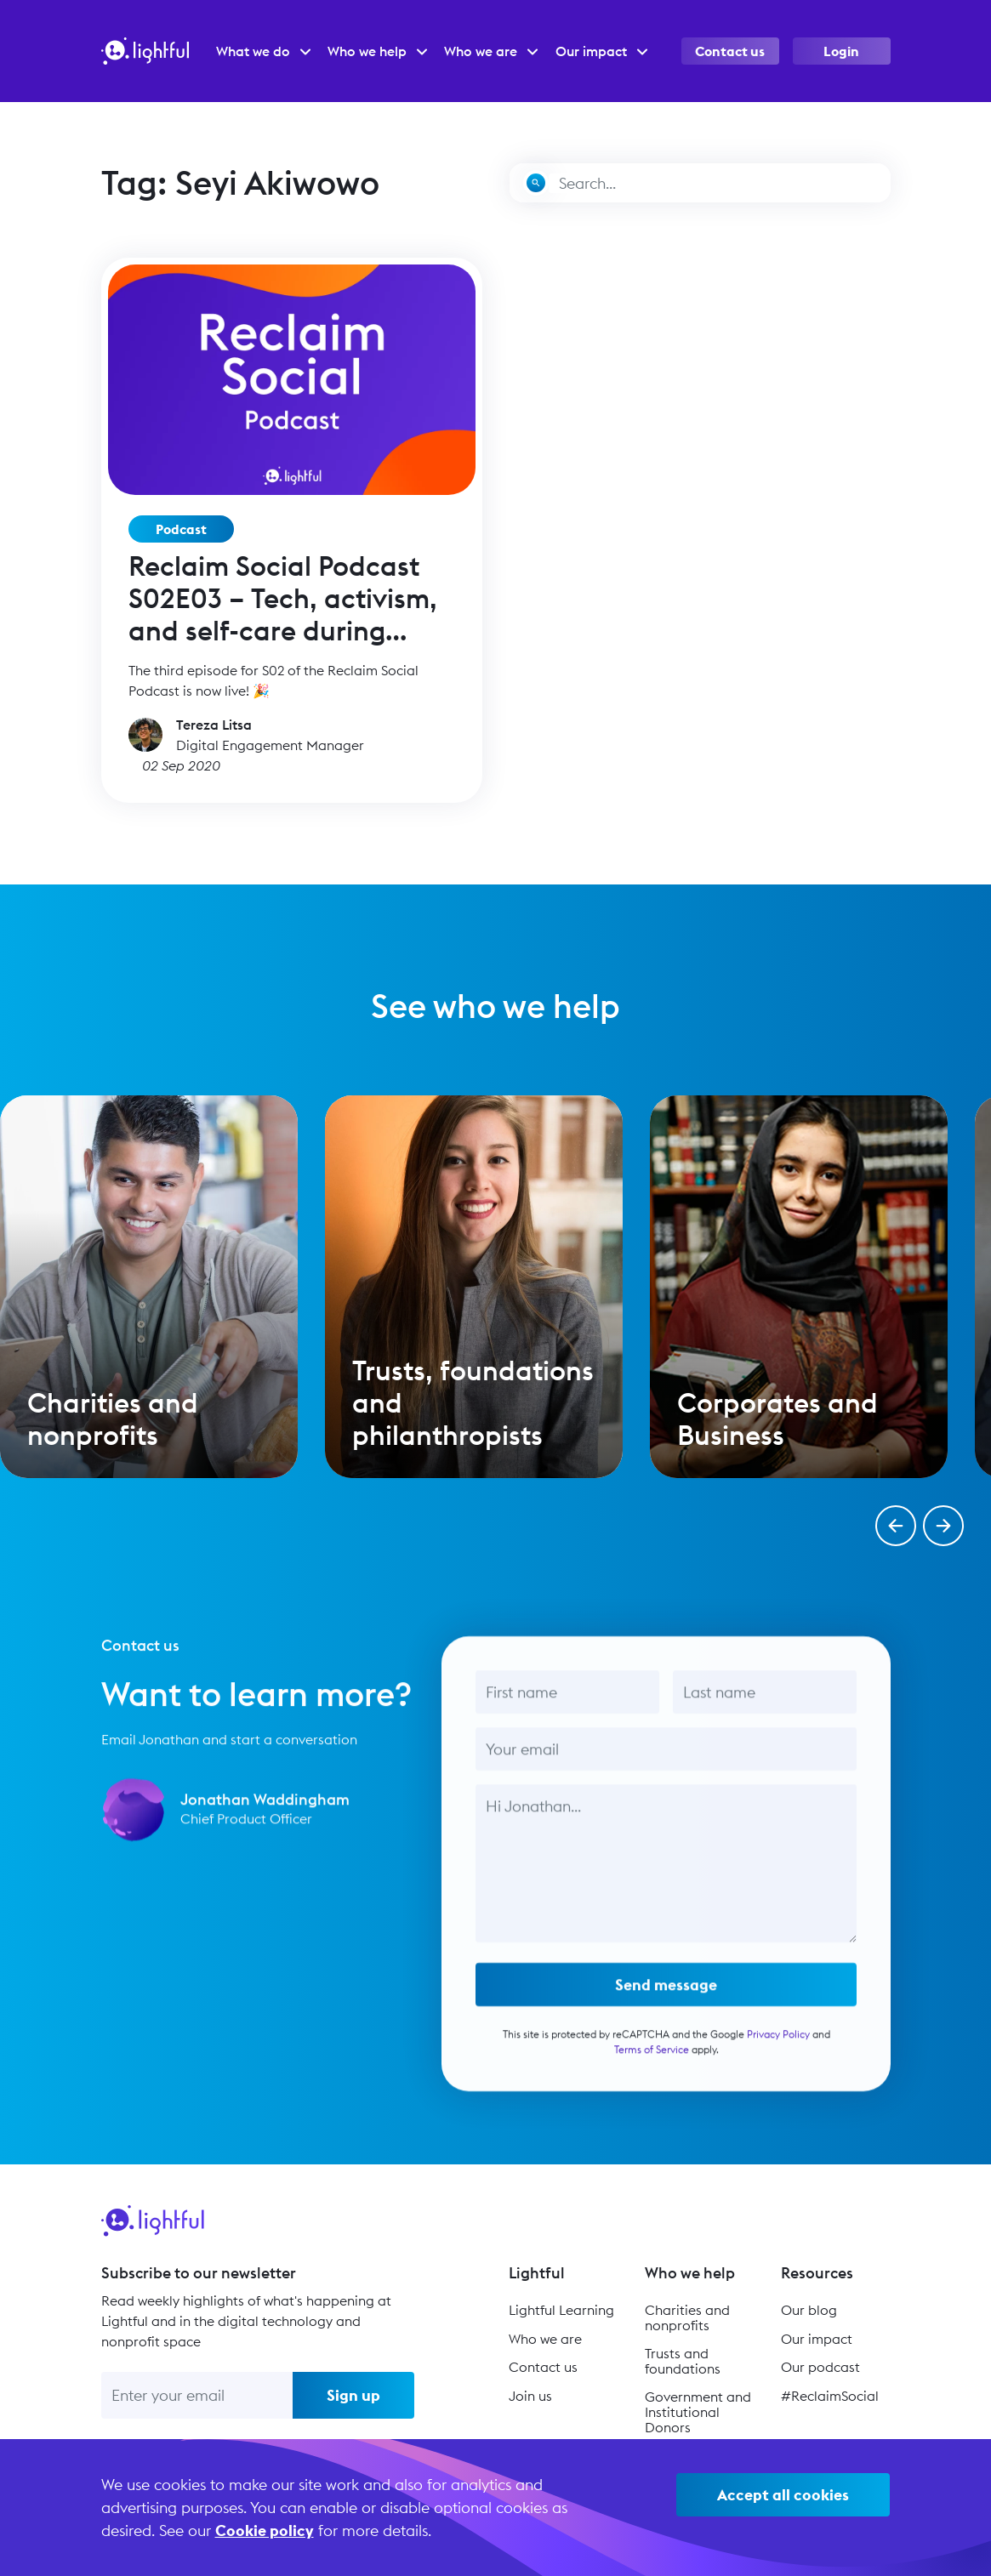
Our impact (816, 2338)
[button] (895, 1525)
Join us (530, 2395)
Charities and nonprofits (687, 2317)
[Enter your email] (197, 2395)
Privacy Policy (777, 2056)
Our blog (809, 2309)
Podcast (181, 528)
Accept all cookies (783, 2495)
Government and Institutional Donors (698, 2411)
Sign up (353, 2395)
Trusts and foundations (682, 2361)
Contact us (730, 51)
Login (841, 51)
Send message (666, 2006)
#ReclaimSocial (830, 2395)
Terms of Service (650, 2071)
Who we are (545, 2338)
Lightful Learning (561, 2309)
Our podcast (820, 2366)
